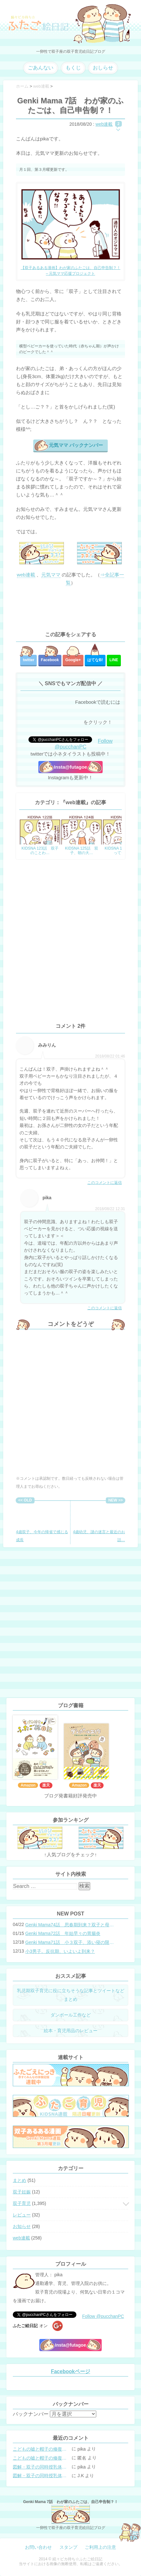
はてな (95, 660)
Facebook (50, 660)
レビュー (22, 2214)
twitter (28, 660)
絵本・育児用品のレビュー (71, 2030)
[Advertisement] (70, 609)
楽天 (46, 1785)
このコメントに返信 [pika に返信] (104, 1308)
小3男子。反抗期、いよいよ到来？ (60, 1951)
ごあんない (40, 67)
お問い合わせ (38, 2547)
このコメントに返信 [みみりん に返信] (104, 1182)
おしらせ (103, 67)
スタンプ (68, 2547)
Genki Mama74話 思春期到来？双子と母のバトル (71, 1924)
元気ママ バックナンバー (76, 445)
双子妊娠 (22, 2191)
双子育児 (22, 2203)
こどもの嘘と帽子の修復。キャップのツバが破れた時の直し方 (42, 2449)
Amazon (27, 1785)
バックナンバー (31, 2414)
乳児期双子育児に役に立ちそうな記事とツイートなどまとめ (70, 1995)
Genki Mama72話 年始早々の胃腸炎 (62, 1933)
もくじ (73, 67)
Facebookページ (70, 2371)
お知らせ (22, 2226)
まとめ (19, 2180)
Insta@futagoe (70, 767)
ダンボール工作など (71, 2014)
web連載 (104, 124)
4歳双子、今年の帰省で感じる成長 (42, 1522)
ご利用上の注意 (100, 2547)
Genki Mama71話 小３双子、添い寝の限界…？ (71, 1942)
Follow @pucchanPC (84, 743)
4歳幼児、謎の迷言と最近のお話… (99, 1522)
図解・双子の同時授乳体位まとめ (42, 2466)
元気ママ (50, 574)
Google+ (73, 660)
